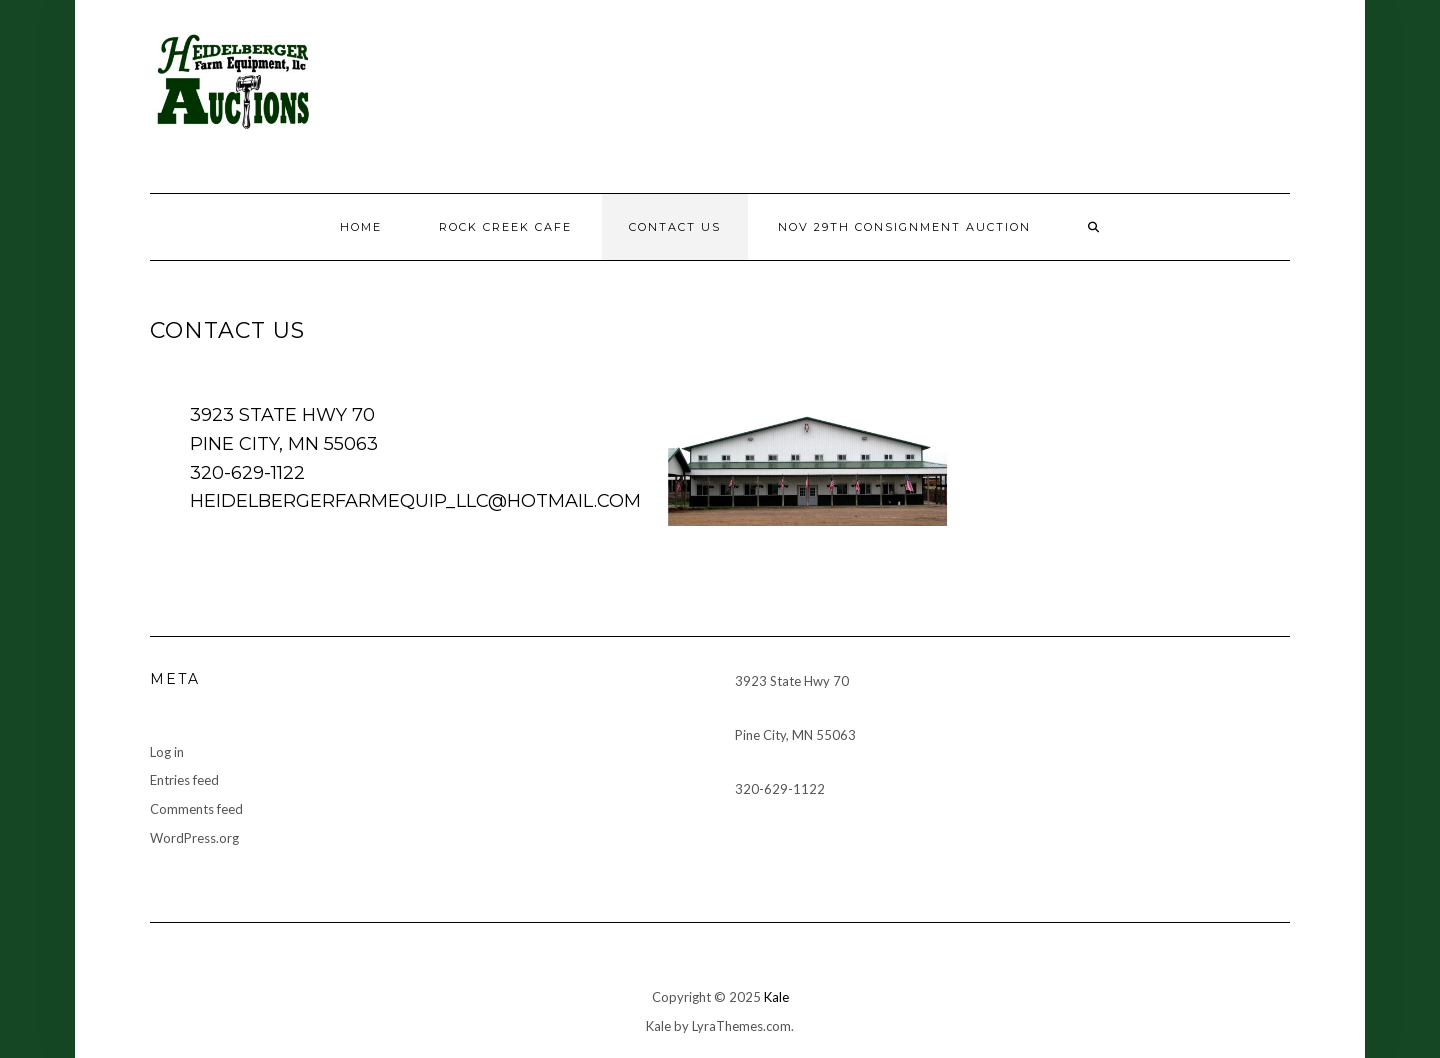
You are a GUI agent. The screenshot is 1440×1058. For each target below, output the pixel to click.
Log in (167, 752)
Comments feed (196, 809)
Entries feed (184, 780)
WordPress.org (194, 838)
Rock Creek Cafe (505, 227)
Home (361, 227)
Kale (776, 997)
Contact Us (675, 227)
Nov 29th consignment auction (904, 227)
